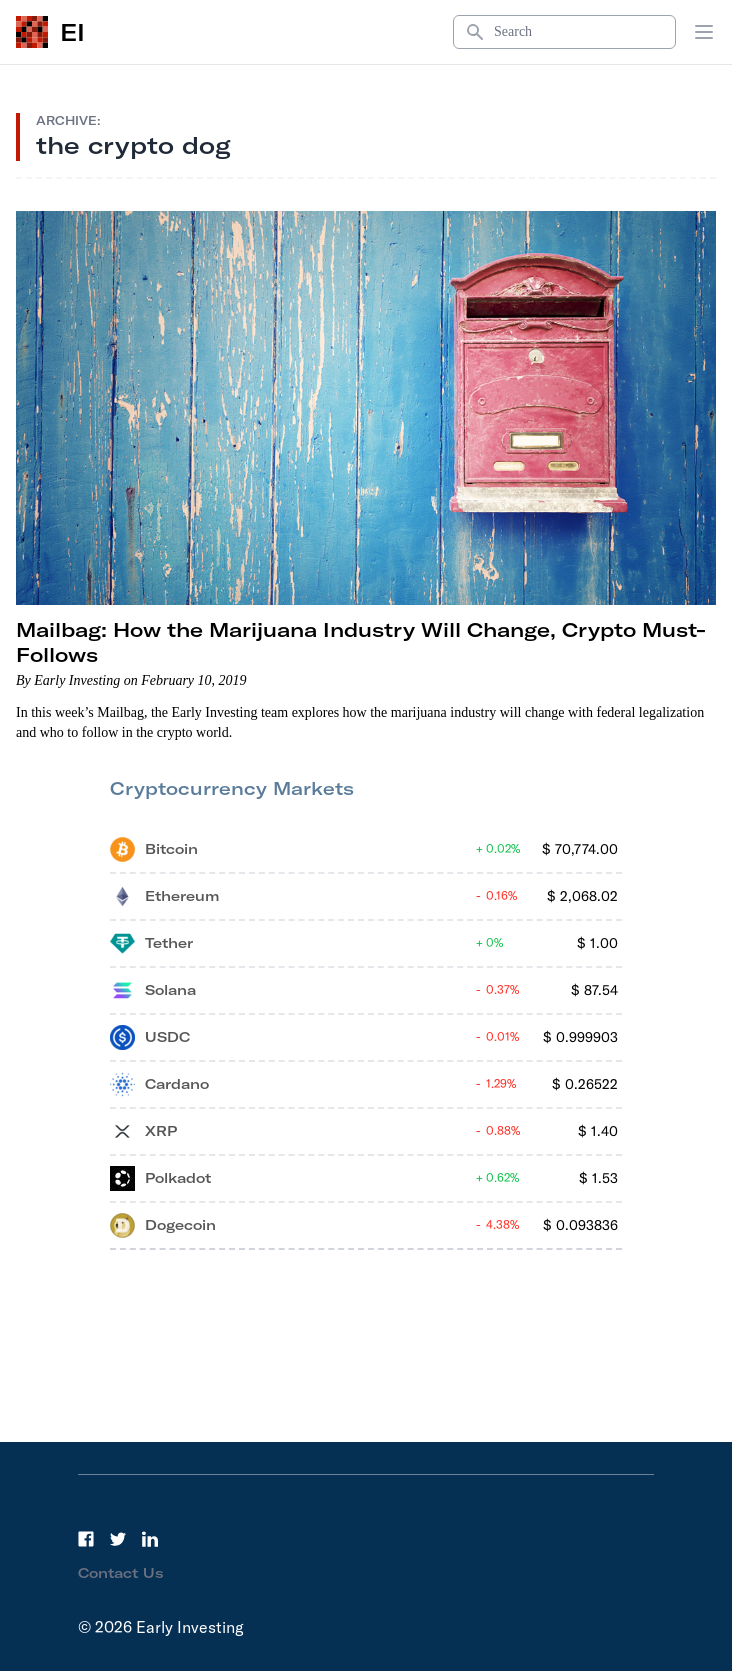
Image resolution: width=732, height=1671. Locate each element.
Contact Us (121, 1573)
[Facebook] (86, 1539)
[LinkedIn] (150, 1539)
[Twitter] (118, 1539)
